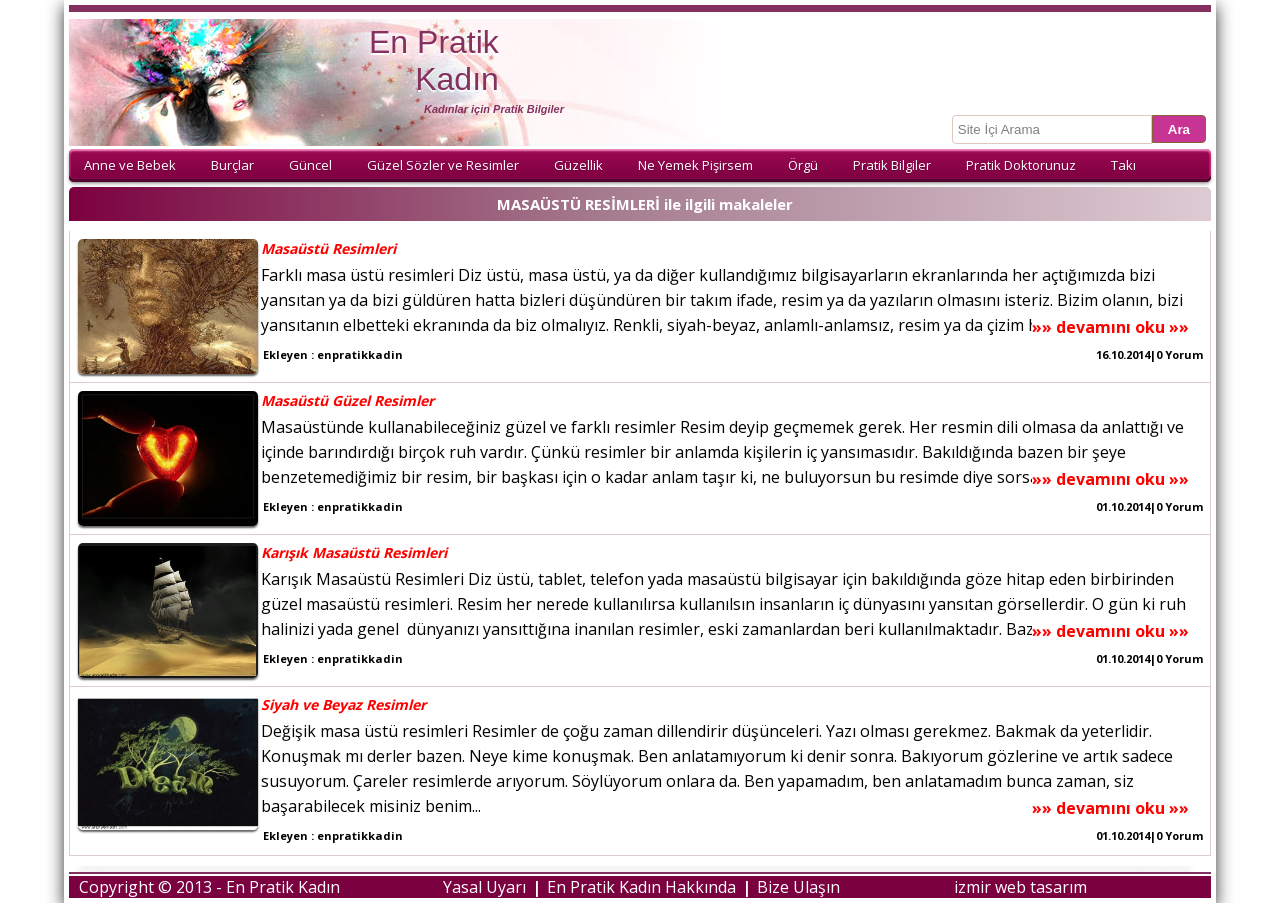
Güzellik (578, 165)
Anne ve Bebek (130, 165)
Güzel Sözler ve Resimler (443, 165)
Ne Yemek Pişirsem (695, 165)
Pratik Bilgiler (892, 165)
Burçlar (232, 165)
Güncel (310, 165)
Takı (1123, 165)
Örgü (803, 165)
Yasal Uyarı (484, 887)
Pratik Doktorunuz (1021, 165)
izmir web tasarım (1020, 887)
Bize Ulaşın (798, 887)
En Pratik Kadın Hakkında (641, 887)
